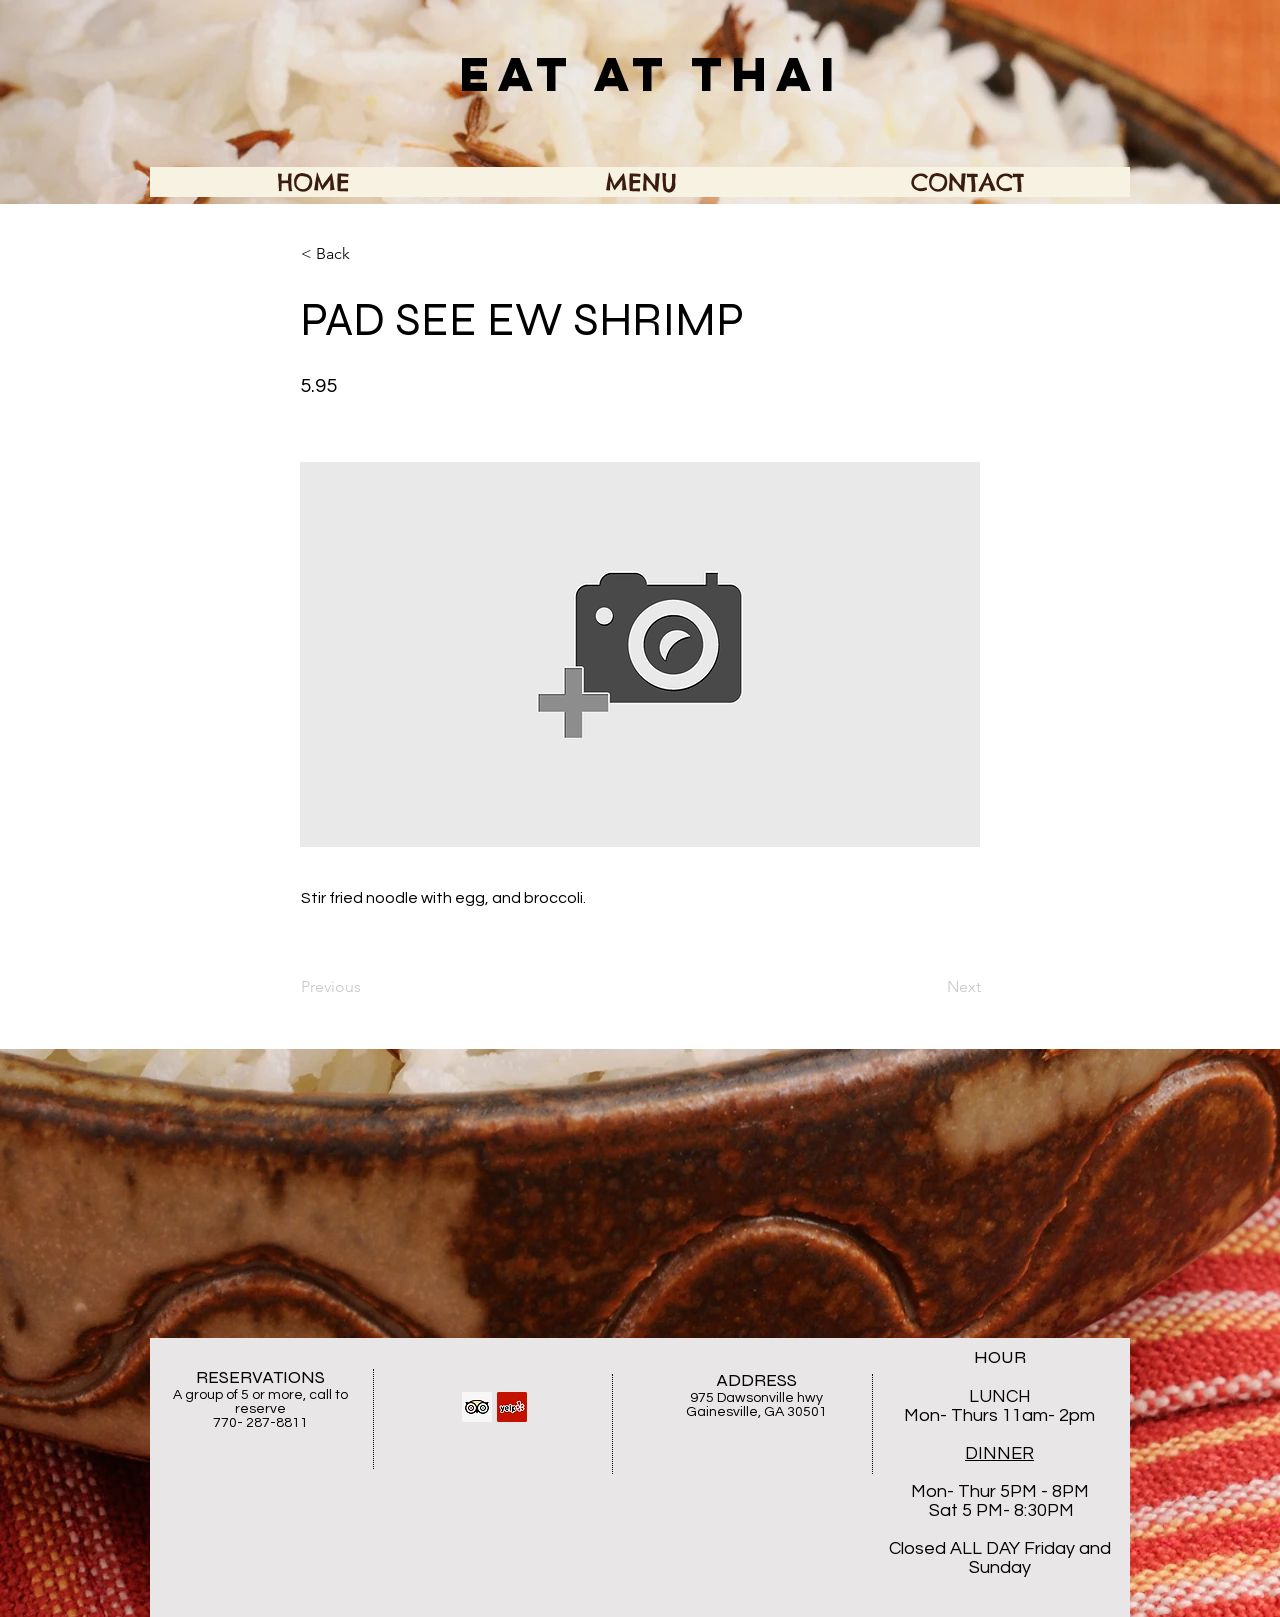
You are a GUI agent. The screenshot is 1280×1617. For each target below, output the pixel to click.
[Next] (931, 987)
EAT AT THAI (651, 74)
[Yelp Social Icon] (512, 1407)
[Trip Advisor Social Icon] (477, 1407)
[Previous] (367, 987)
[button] (367, 254)
